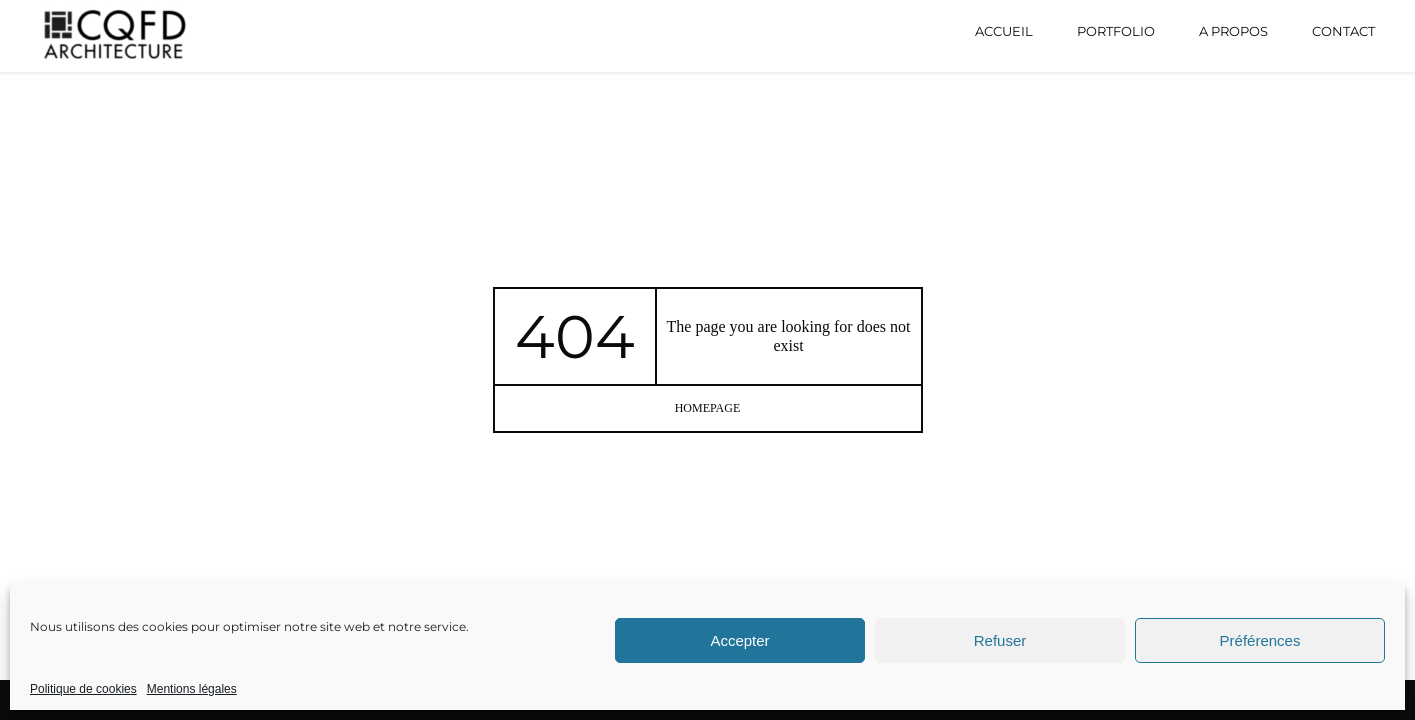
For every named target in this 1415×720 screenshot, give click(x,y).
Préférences (1260, 640)
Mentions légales (192, 689)
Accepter (739, 640)
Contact (1343, 31)
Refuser (1000, 640)
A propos (1233, 31)
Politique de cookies (83, 689)
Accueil (1004, 31)
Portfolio (1116, 31)
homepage (708, 408)
